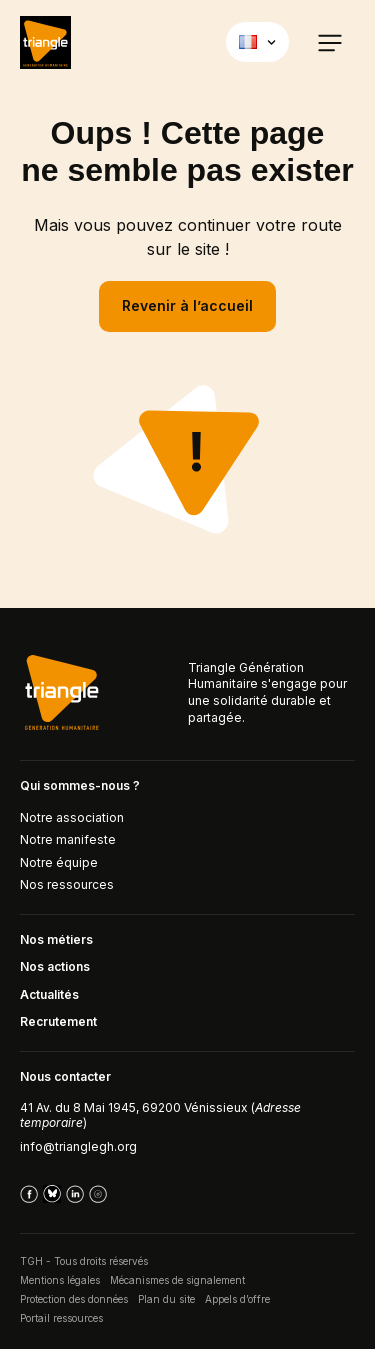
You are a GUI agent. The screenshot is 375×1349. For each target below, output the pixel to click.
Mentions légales (60, 1280)
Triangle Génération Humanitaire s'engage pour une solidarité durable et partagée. (267, 692)
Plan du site (166, 1299)
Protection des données (74, 1299)
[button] (330, 42)
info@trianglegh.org (78, 1146)
